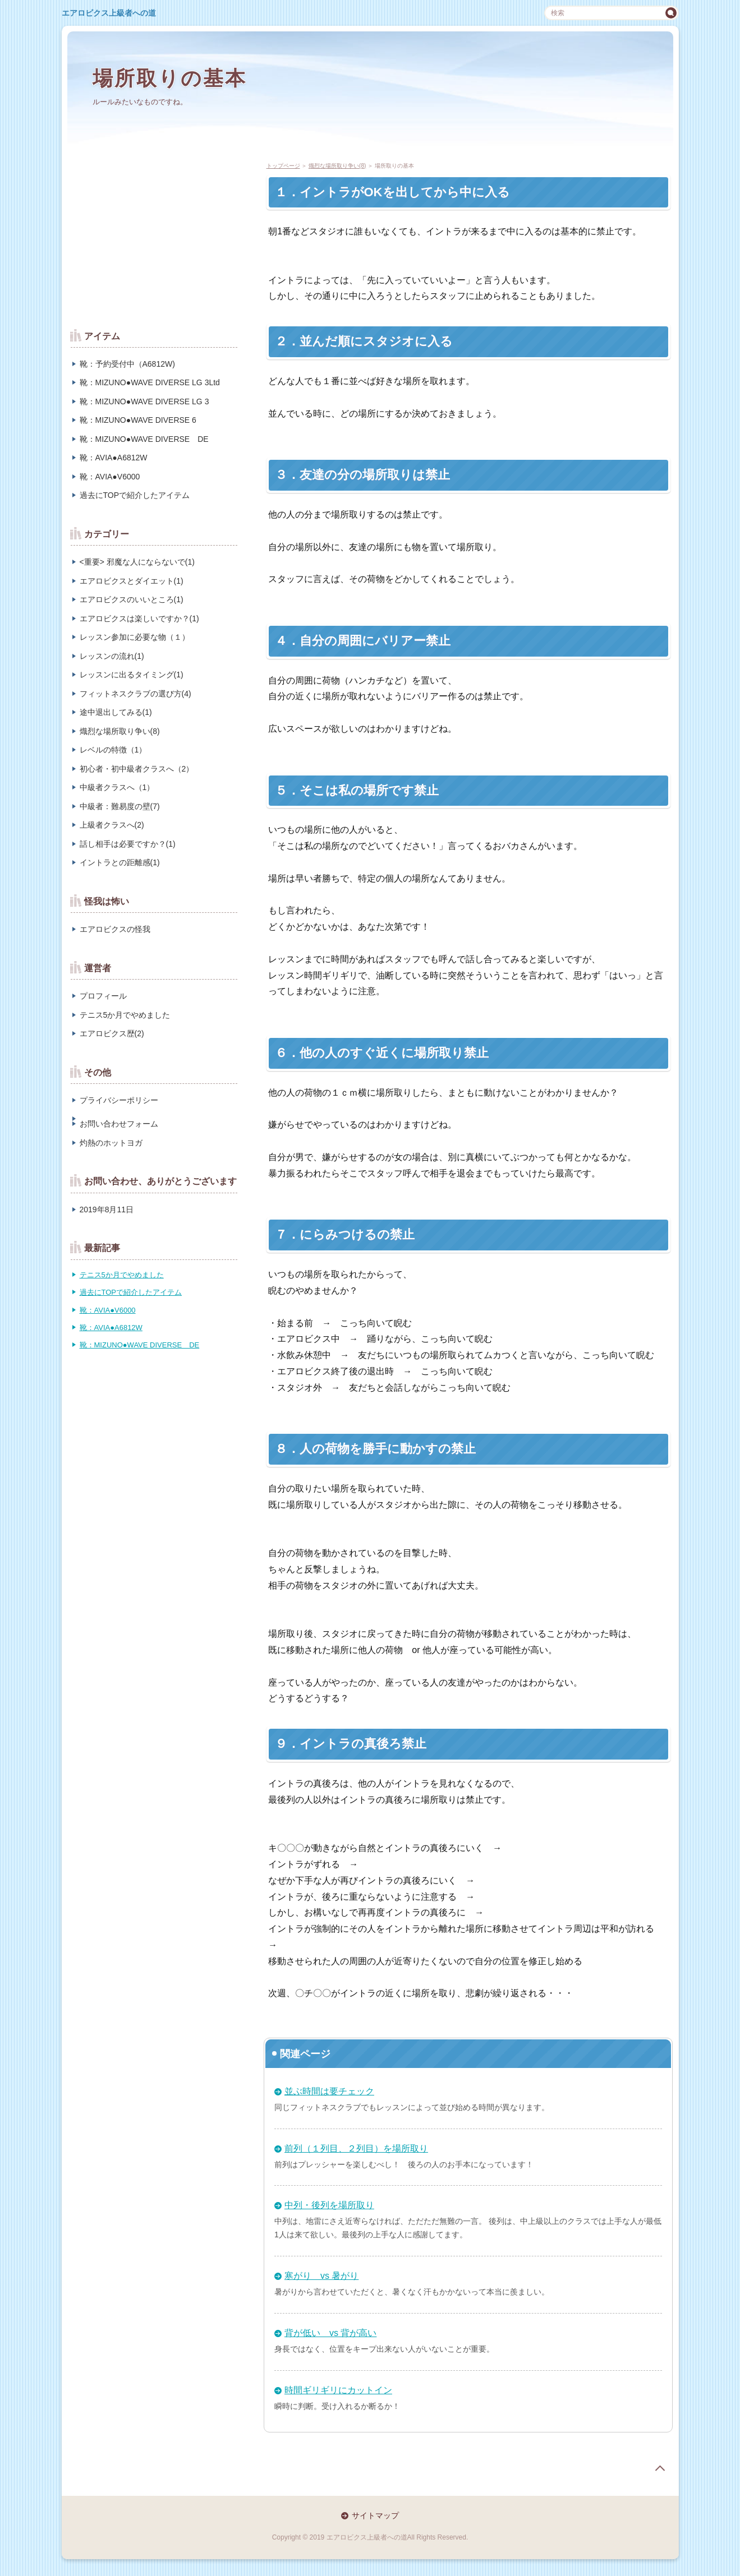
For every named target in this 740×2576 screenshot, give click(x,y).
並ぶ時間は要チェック (329, 2091)
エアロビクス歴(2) (112, 1033)
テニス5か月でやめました (125, 1014)
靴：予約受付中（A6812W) (127, 363)
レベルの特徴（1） (113, 749)
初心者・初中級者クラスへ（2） (137, 768)
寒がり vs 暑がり (321, 2275)
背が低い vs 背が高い (330, 2333)
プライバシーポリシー (119, 1100)
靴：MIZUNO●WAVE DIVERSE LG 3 (144, 401)
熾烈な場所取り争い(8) (120, 731)
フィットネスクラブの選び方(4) (135, 693)
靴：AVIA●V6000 (110, 476)
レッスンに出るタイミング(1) (131, 674)
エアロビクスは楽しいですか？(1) (139, 618)
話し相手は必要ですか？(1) (128, 843)
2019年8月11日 (107, 1209)
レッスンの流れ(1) (112, 656)
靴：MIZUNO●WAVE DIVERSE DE (144, 439)
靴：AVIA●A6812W (114, 457)
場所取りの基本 (170, 77)
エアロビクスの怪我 (115, 929)
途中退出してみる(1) (116, 712)
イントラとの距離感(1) (120, 862)
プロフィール (103, 995)
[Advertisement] (154, 235)
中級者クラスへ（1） (117, 787)
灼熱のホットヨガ (111, 1142)
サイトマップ (375, 2515)
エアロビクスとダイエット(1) (131, 580)
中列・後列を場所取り (329, 2205)
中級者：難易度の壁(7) (120, 806)
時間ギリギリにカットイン (338, 2390)
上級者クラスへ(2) (112, 824)
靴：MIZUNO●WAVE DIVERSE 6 (138, 420)
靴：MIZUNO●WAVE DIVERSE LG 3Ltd (150, 382)
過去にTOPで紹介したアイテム (135, 495)
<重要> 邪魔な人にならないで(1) (137, 561)
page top (660, 2468)
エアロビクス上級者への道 (109, 12)
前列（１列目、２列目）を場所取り (356, 2148)
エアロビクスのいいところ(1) (131, 599)
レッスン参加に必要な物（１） (135, 637)
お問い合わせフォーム (119, 1123)
